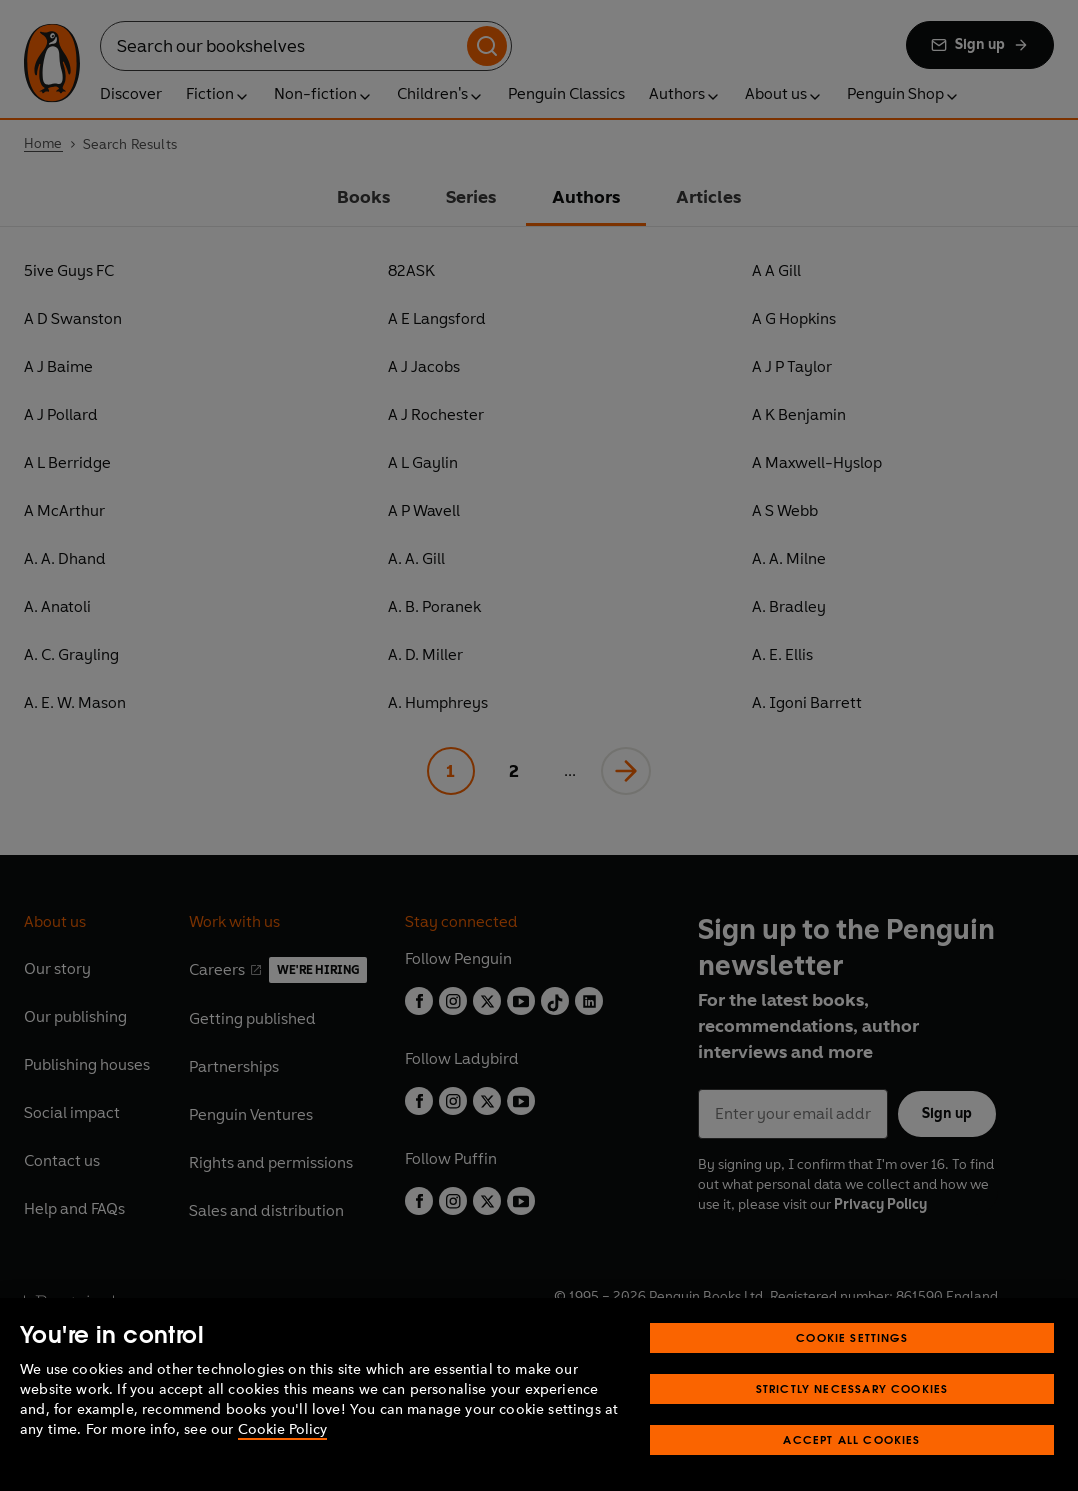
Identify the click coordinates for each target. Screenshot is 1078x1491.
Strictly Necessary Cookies (852, 1415)
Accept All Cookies (851, 1466)
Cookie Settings (852, 1364)
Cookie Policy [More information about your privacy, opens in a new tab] (282, 1456)
